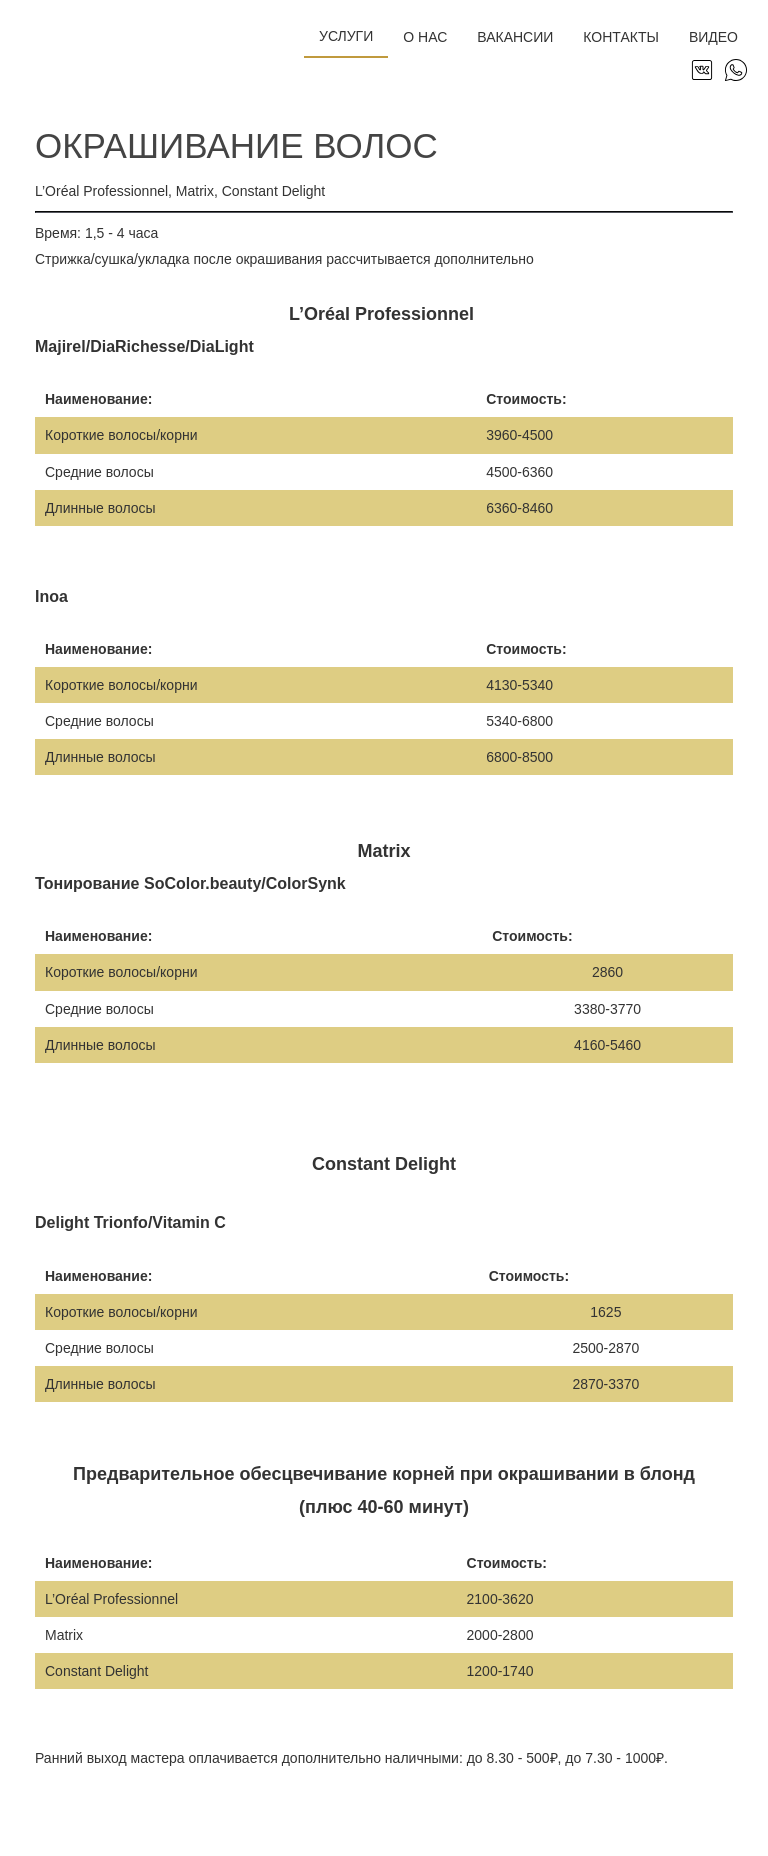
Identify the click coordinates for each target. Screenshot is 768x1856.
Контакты (621, 37)
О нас (425, 37)
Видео (713, 37)
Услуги (346, 36)
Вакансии (515, 37)
